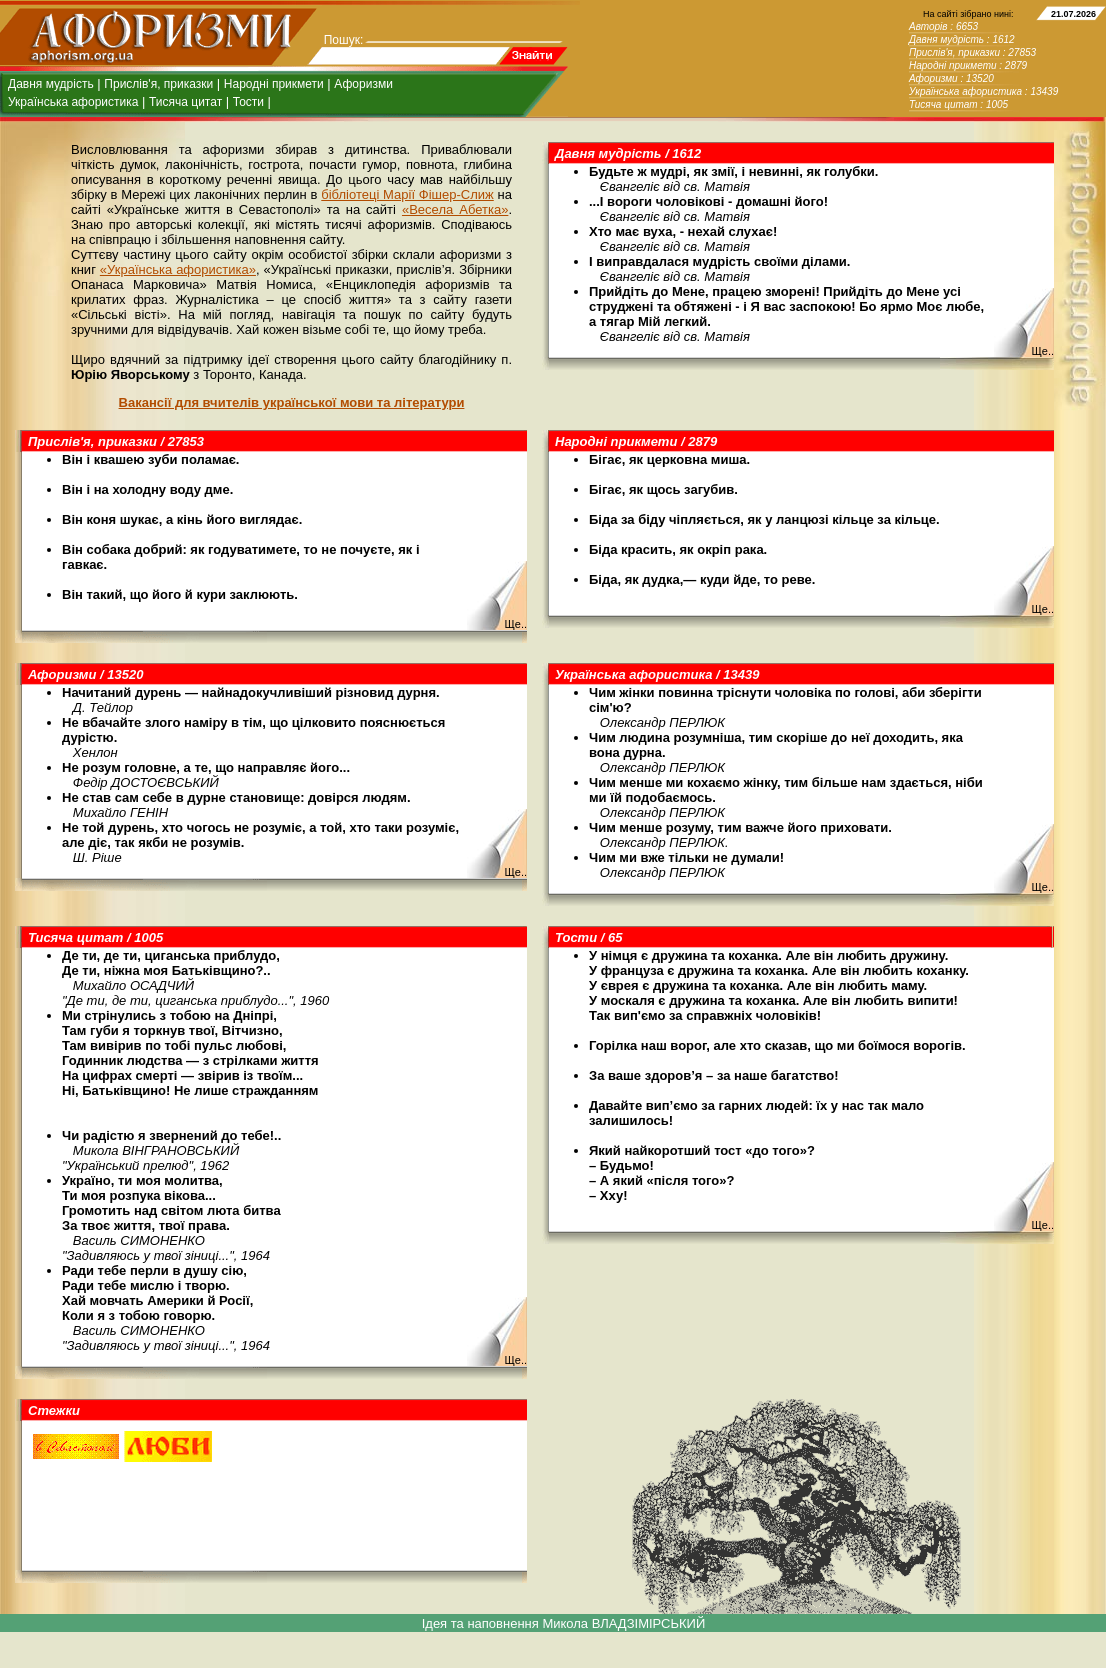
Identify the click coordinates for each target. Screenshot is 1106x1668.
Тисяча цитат (185, 102)
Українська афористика (73, 102)
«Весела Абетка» (455, 209)
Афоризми (363, 84)
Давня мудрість (51, 84)
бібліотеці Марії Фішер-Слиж (407, 194)
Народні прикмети (274, 84)
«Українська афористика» (178, 269)
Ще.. (1042, 351)
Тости (248, 102)
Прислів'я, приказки (158, 84)
